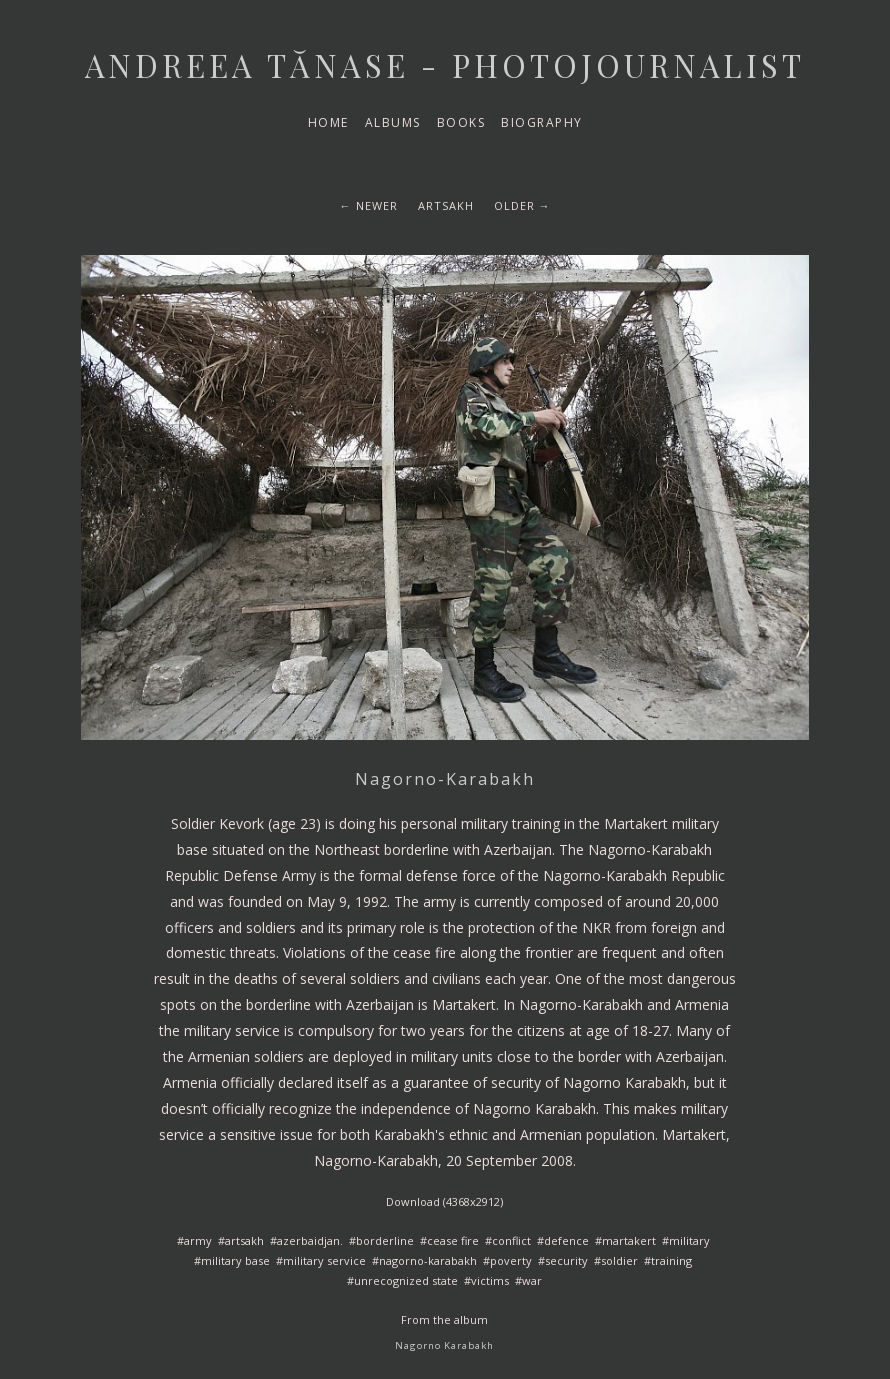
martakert (629, 1240)
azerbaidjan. (310, 1240)
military (689, 1240)
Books (461, 122)
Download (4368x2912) (444, 1201)
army (198, 1240)
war (532, 1280)
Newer (377, 205)
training (671, 1260)
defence (566, 1240)
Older (514, 205)
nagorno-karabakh (428, 1260)
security (566, 1260)
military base (235, 1260)
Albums (393, 122)
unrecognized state (406, 1280)
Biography (542, 122)
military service (324, 1260)
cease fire (453, 1240)
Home (328, 122)
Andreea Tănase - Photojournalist (445, 65)
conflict (511, 1240)
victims (490, 1280)
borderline (385, 1240)
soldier (619, 1260)
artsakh (446, 205)
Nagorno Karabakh (444, 1345)
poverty (511, 1260)
